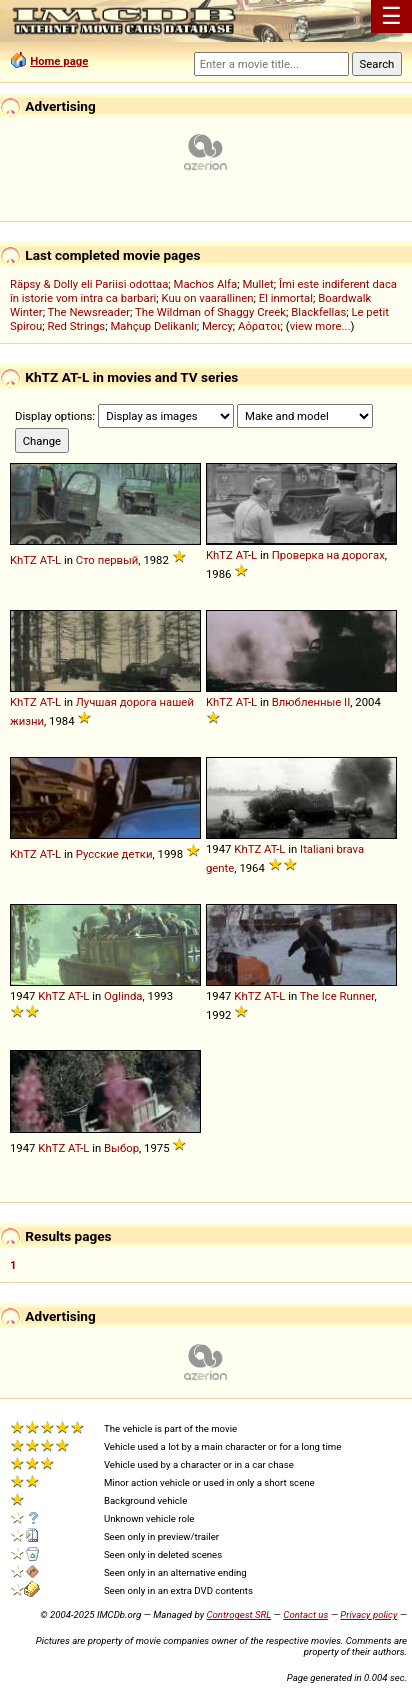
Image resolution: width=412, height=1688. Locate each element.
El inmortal (286, 298)
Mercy (217, 326)
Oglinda (123, 996)
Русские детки (114, 854)
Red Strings (77, 326)
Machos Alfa (206, 284)
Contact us (305, 1614)
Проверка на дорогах (328, 555)
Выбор (121, 1148)
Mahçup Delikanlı (153, 326)
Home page (59, 61)
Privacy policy (368, 1614)
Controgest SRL (238, 1614)
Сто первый (107, 560)
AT (46, 560)
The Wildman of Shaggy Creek (210, 312)
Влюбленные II (311, 702)
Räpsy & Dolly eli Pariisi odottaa (89, 284)
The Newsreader (89, 312)
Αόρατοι (259, 326)
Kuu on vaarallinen (207, 298)
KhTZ (23, 560)
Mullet (257, 284)
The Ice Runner (337, 996)
